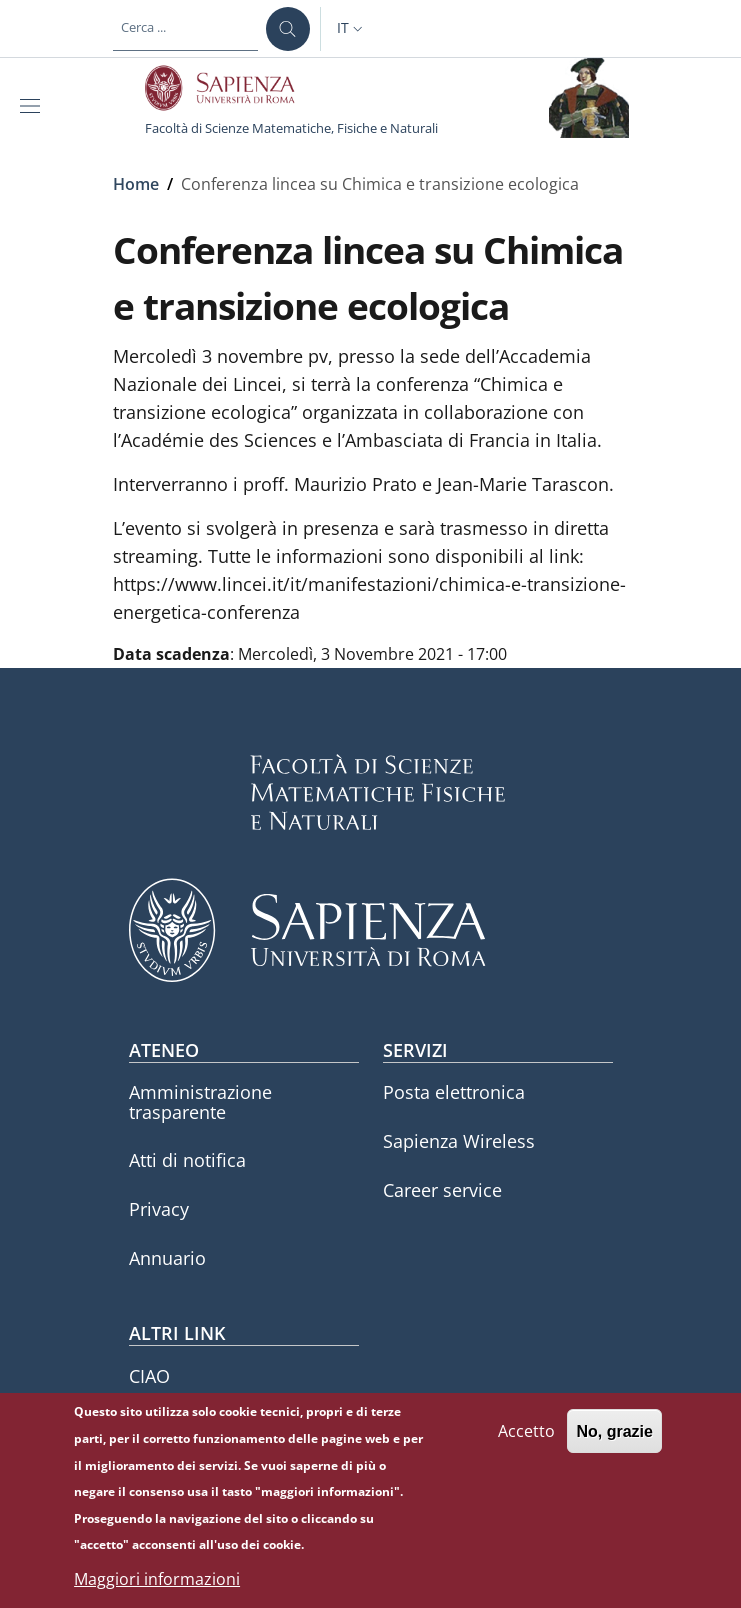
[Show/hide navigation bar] (34, 106)
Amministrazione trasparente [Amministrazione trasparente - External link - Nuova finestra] (200, 1101)
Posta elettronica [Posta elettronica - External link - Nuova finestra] (454, 1092)
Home (136, 184)
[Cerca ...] (288, 29)
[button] (352, 29)
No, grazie (614, 1444)
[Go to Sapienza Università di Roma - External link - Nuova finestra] (231, 88)
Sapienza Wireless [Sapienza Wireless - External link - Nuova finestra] (459, 1141)
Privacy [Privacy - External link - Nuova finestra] (159, 1209)
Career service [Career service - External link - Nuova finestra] (442, 1190)
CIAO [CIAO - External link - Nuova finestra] (149, 1376)
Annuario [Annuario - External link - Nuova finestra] (167, 1258)
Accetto (526, 1444)
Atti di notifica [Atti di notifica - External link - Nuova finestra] (187, 1160)
